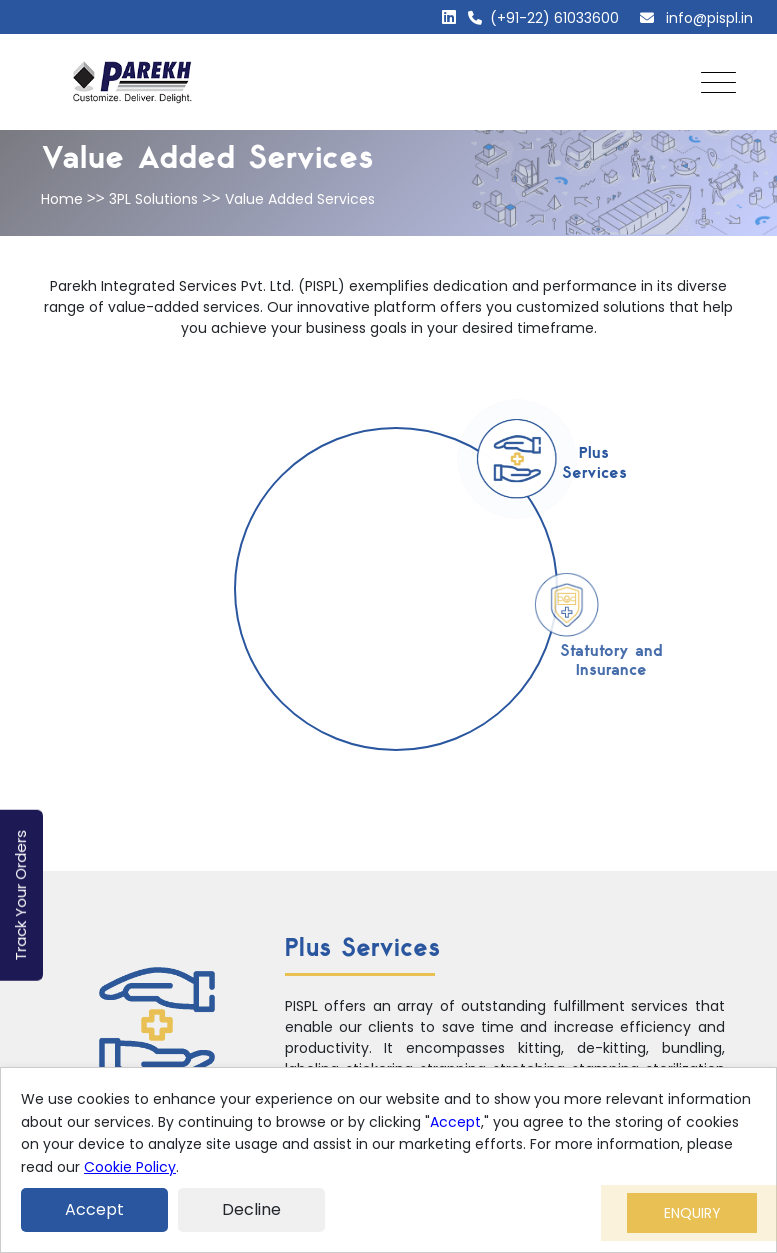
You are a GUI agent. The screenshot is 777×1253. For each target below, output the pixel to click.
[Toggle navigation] (713, 82)
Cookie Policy (130, 1167)
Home (62, 199)
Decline (251, 1209)
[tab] (517, 459)
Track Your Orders (20, 895)
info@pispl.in (696, 18)
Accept (455, 1122)
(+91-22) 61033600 (543, 18)
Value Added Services (300, 199)
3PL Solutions (153, 199)
